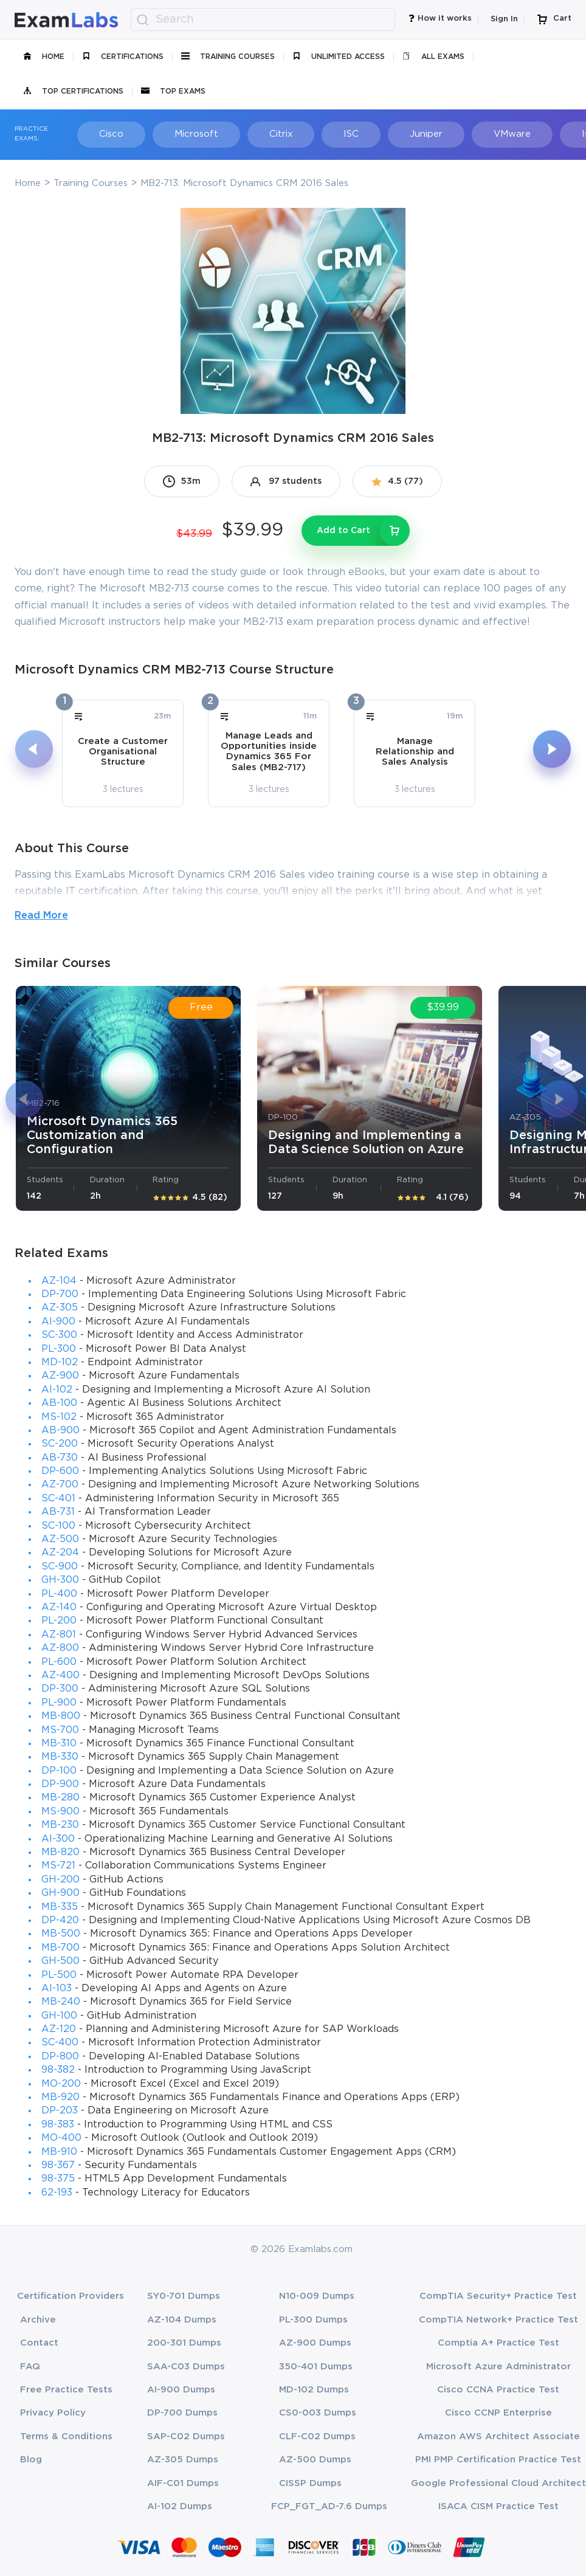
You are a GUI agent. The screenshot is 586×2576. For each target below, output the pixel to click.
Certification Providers (70, 2296)
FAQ (30, 2367)
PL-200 (59, 1620)
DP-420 (60, 1920)
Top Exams (173, 92)
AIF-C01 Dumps (183, 2483)
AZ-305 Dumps (182, 2460)
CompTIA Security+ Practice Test (498, 2296)
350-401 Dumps (316, 2367)
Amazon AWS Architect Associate (498, 2436)
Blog (31, 2460)
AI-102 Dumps (179, 2506)
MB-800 (60, 1716)
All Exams (433, 57)
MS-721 (58, 1865)
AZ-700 (59, 1484)
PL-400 (59, 1594)
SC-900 (59, 1566)
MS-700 (60, 1730)
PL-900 (59, 1702)
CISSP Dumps (310, 2483)
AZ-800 (60, 1648)
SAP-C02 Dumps (186, 2436)
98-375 (58, 2178)
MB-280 (60, 1797)
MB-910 (59, 2152)
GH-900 (60, 1893)
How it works (440, 20)
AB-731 (58, 1512)
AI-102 (56, 1389)
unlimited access (338, 57)
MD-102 (59, 1362)
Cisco (103, 134)
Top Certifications (73, 92)
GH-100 (59, 2015)
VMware (467, 134)
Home (43, 57)
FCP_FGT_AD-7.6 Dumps (329, 2506)
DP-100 (59, 1770)
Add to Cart (343, 530)
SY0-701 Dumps (183, 2296)
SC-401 (58, 1498)
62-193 (56, 2192)
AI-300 (58, 1839)
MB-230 (60, 1825)
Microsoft (180, 134)
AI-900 (58, 1321)
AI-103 (56, 1988)
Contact (39, 2343)
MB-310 (59, 1743)
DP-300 (59, 1688)
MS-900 (60, 1811)
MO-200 (61, 2084)
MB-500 (60, 1933)
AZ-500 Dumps (315, 2460)
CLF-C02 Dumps (317, 2436)
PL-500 (59, 1975)
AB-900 (60, 1430)
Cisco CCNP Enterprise (498, 2413)
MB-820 (60, 1852)
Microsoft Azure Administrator (498, 2367)
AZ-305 (59, 1307)
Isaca (542, 134)
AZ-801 (58, 1634)
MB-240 (60, 2001)
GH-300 (60, 1580)
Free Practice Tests (66, 2390)
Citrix (258, 134)
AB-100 (59, 1403)
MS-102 (59, 1417)
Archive (38, 2320)
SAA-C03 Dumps (186, 2367)
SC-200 (59, 1443)
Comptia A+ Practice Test (498, 2343)
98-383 (57, 2124)
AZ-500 (60, 1539)
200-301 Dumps (184, 2343)
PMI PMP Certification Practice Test (498, 2460)
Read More (41, 915)
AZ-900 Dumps (315, 2343)
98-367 (58, 2165)
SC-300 (59, 1335)
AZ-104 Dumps (181, 2320)
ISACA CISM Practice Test (498, 2506)
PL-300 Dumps (313, 2320)
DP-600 (60, 1471)
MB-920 (60, 2097)
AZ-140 (59, 1607)
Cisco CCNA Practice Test (498, 2390)
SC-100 (58, 1526)
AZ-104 (59, 1281)
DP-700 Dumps (182, 2413)
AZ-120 (58, 2029)
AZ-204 (60, 1552)
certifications (123, 57)
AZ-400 (60, 1675)
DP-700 (59, 1294)
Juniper (389, 134)
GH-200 (60, 1879)
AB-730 (59, 1457)
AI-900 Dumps (181, 2390)
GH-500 (60, 1961)
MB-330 (59, 1757)
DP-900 (60, 1784)
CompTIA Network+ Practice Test (498, 2320)
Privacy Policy (53, 2413)
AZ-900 (60, 1375)
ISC (321, 134)
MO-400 (61, 2138)
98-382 (58, 2070)
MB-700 (60, 1947)
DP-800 (60, 2056)
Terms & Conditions (66, 2436)
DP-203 (59, 2110)
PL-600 (59, 1662)
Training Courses (228, 57)
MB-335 (59, 1907)
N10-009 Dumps (316, 2296)
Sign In (504, 19)
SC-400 (59, 2042)
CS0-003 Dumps (317, 2413)
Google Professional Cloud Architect (498, 2483)
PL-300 (58, 1349)
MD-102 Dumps (314, 2390)
